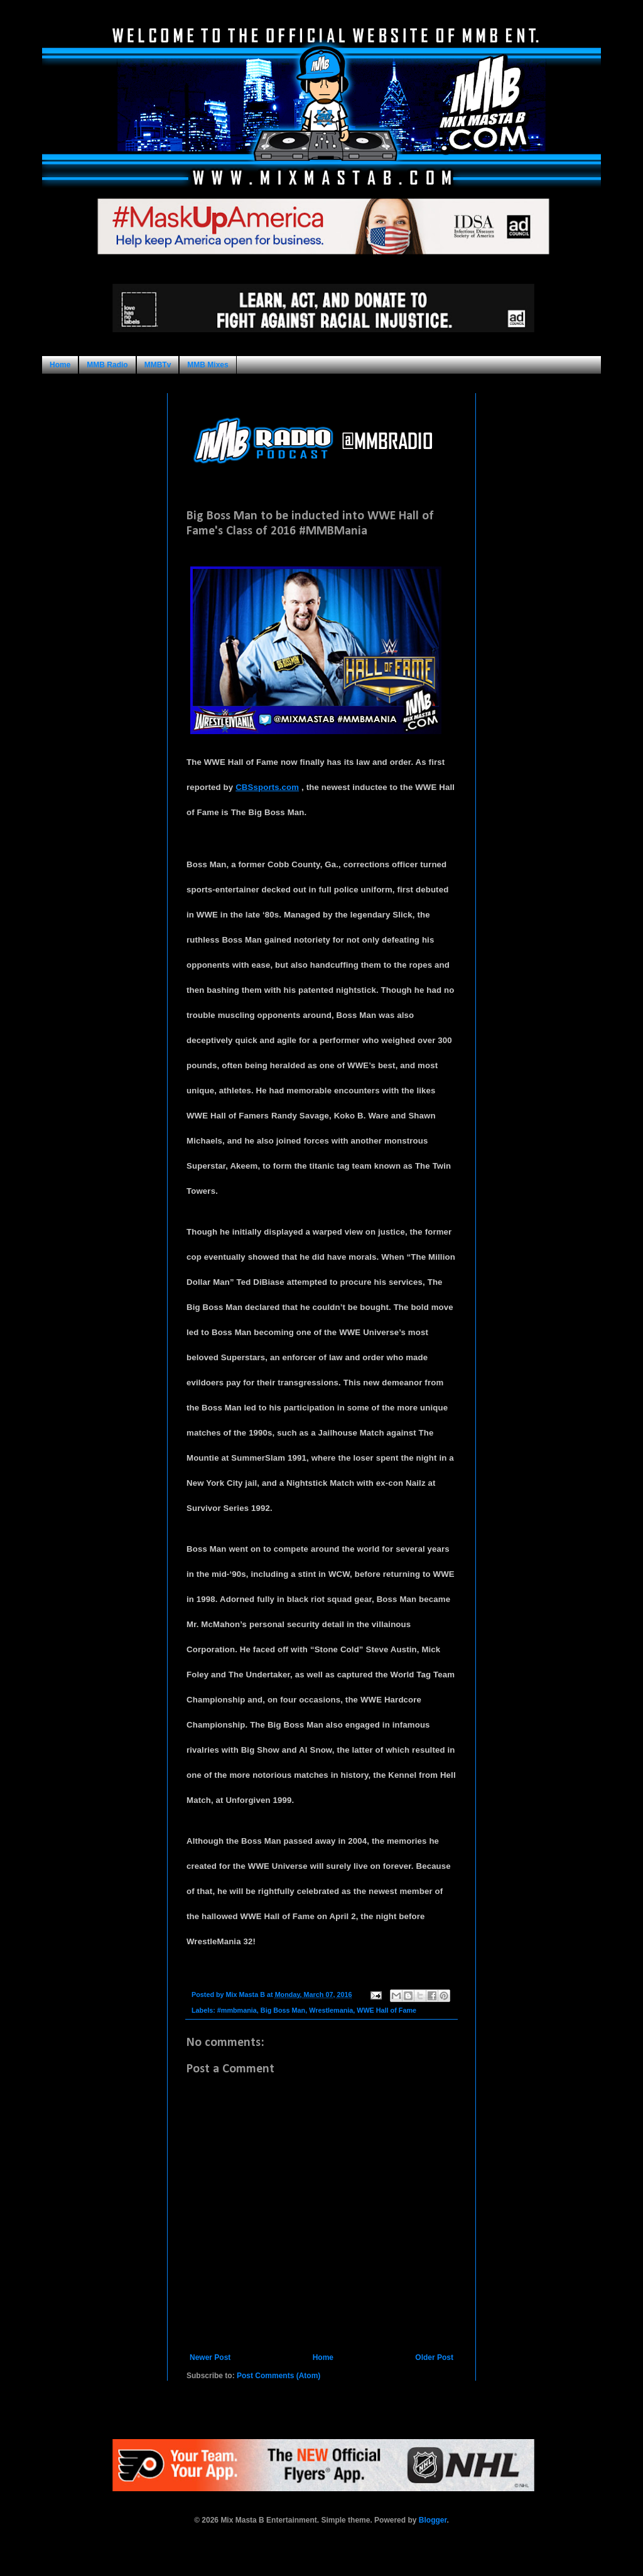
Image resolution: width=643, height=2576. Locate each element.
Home (60, 364)
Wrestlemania (331, 2010)
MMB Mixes (207, 364)
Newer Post (210, 2357)
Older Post (434, 2357)
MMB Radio (107, 364)
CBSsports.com (267, 787)
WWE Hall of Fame (386, 2010)
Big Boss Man (283, 2010)
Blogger (433, 2520)
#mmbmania (237, 2010)
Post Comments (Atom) (278, 2375)
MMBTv (157, 364)
